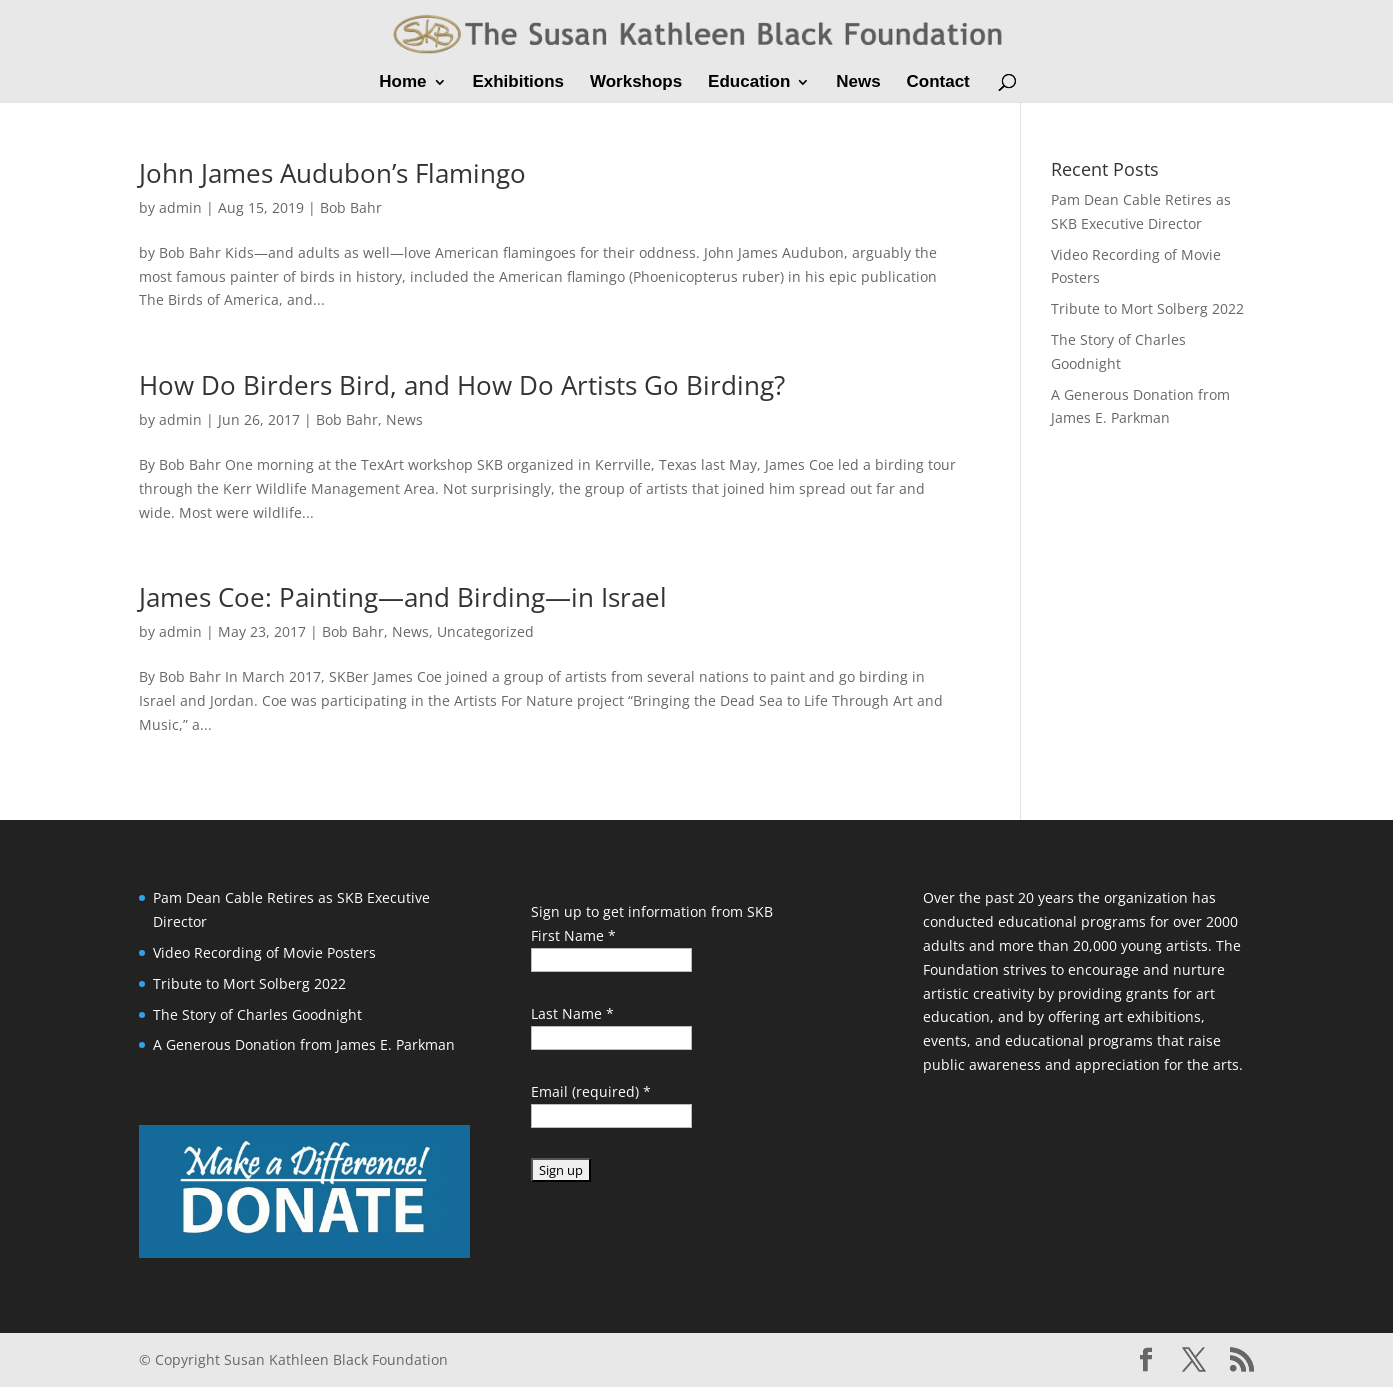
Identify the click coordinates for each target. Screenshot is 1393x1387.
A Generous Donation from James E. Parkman (304, 1044)
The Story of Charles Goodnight (257, 1014)
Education (749, 83)
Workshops (636, 83)
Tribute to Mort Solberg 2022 (1147, 308)
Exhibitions (518, 83)
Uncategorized (485, 631)
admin (180, 207)
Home (402, 83)
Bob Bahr (351, 207)
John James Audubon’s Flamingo (332, 173)
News (858, 83)
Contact (937, 83)
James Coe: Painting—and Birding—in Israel (403, 597)
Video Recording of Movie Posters (264, 952)
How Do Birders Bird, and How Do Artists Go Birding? (462, 385)
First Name (573, 935)
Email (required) (591, 1091)
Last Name (572, 1013)
